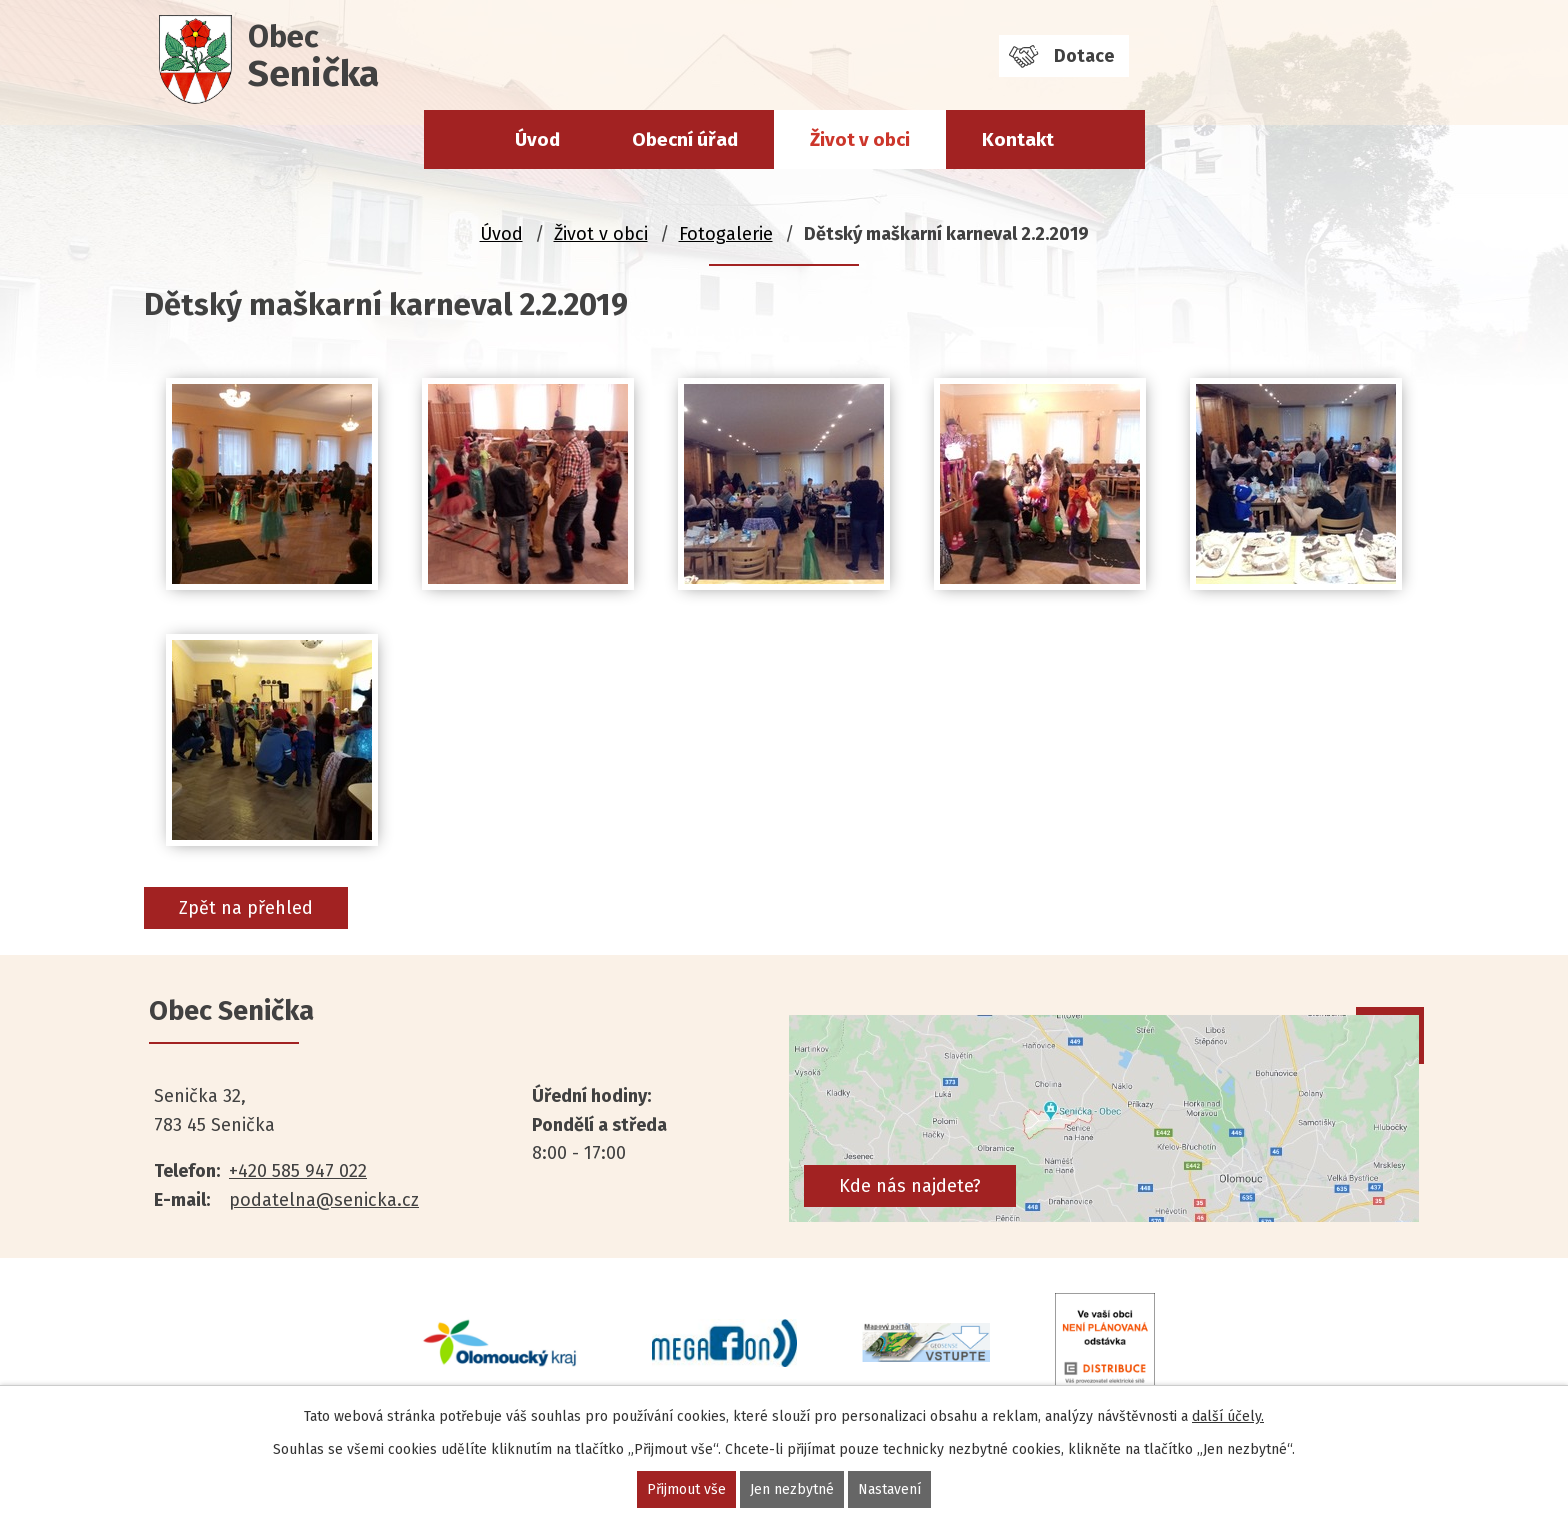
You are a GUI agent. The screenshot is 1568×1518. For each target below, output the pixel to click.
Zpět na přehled (246, 908)
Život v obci (860, 139)
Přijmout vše (686, 1489)
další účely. (1228, 1416)
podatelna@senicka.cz (324, 1200)
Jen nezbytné (792, 1489)
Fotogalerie (726, 234)
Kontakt (1018, 139)
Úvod (537, 139)
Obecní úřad (685, 139)
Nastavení (889, 1489)
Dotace (1084, 56)
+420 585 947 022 (298, 1171)
